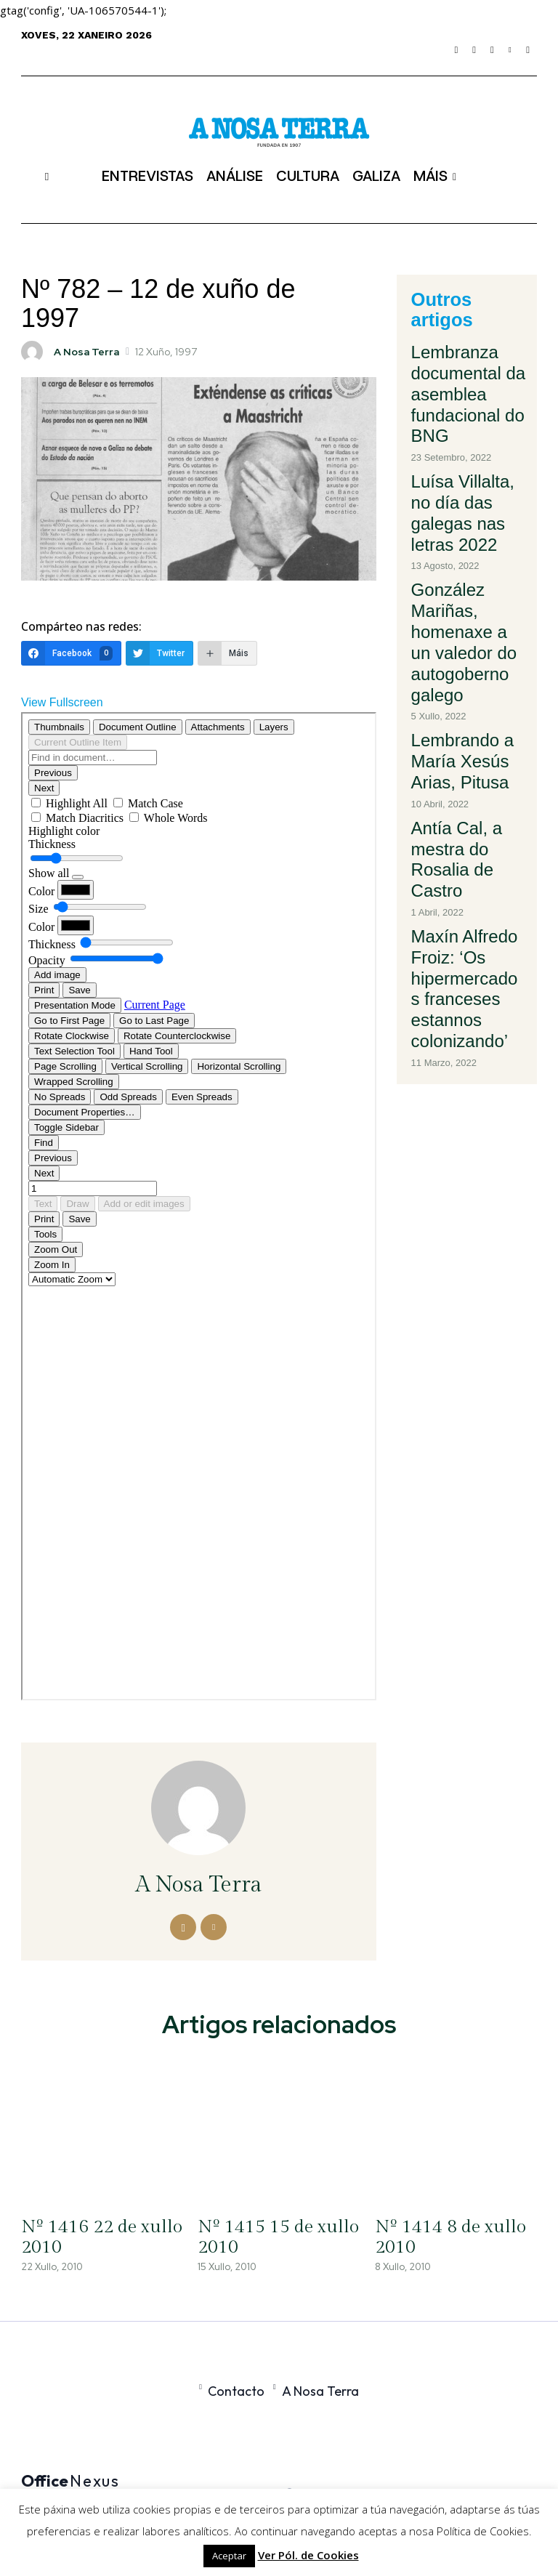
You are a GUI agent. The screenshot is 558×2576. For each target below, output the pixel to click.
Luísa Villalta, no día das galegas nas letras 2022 (466, 432)
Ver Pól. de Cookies (308, 2555)
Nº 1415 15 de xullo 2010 (268, 2236)
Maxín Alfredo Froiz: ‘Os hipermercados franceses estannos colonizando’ (466, 730)
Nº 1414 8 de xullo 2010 (441, 2236)
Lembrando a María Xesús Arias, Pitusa (465, 584)
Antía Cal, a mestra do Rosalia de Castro (464, 650)
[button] (47, 176)
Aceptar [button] (229, 2555)
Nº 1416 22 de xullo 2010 (91, 2236)
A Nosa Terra (86, 352)
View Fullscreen (62, 702)
